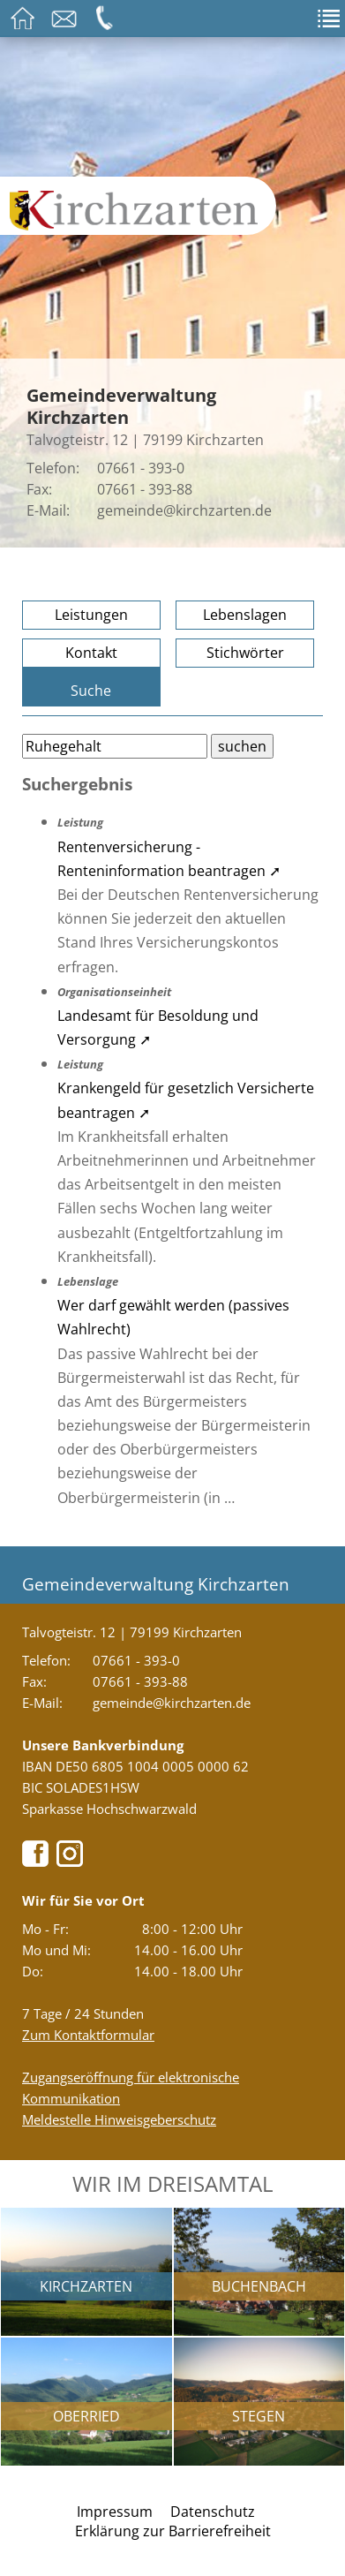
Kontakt (91, 652)
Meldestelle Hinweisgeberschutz (119, 2119)
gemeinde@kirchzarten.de (184, 510)
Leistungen (91, 614)
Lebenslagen (245, 614)
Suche (91, 690)
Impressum (115, 2511)
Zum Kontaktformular (88, 2034)
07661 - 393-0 (140, 468)
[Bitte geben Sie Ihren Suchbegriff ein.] (114, 746)
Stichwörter (245, 652)
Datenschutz (212, 2511)
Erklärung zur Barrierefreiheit (173, 2531)
